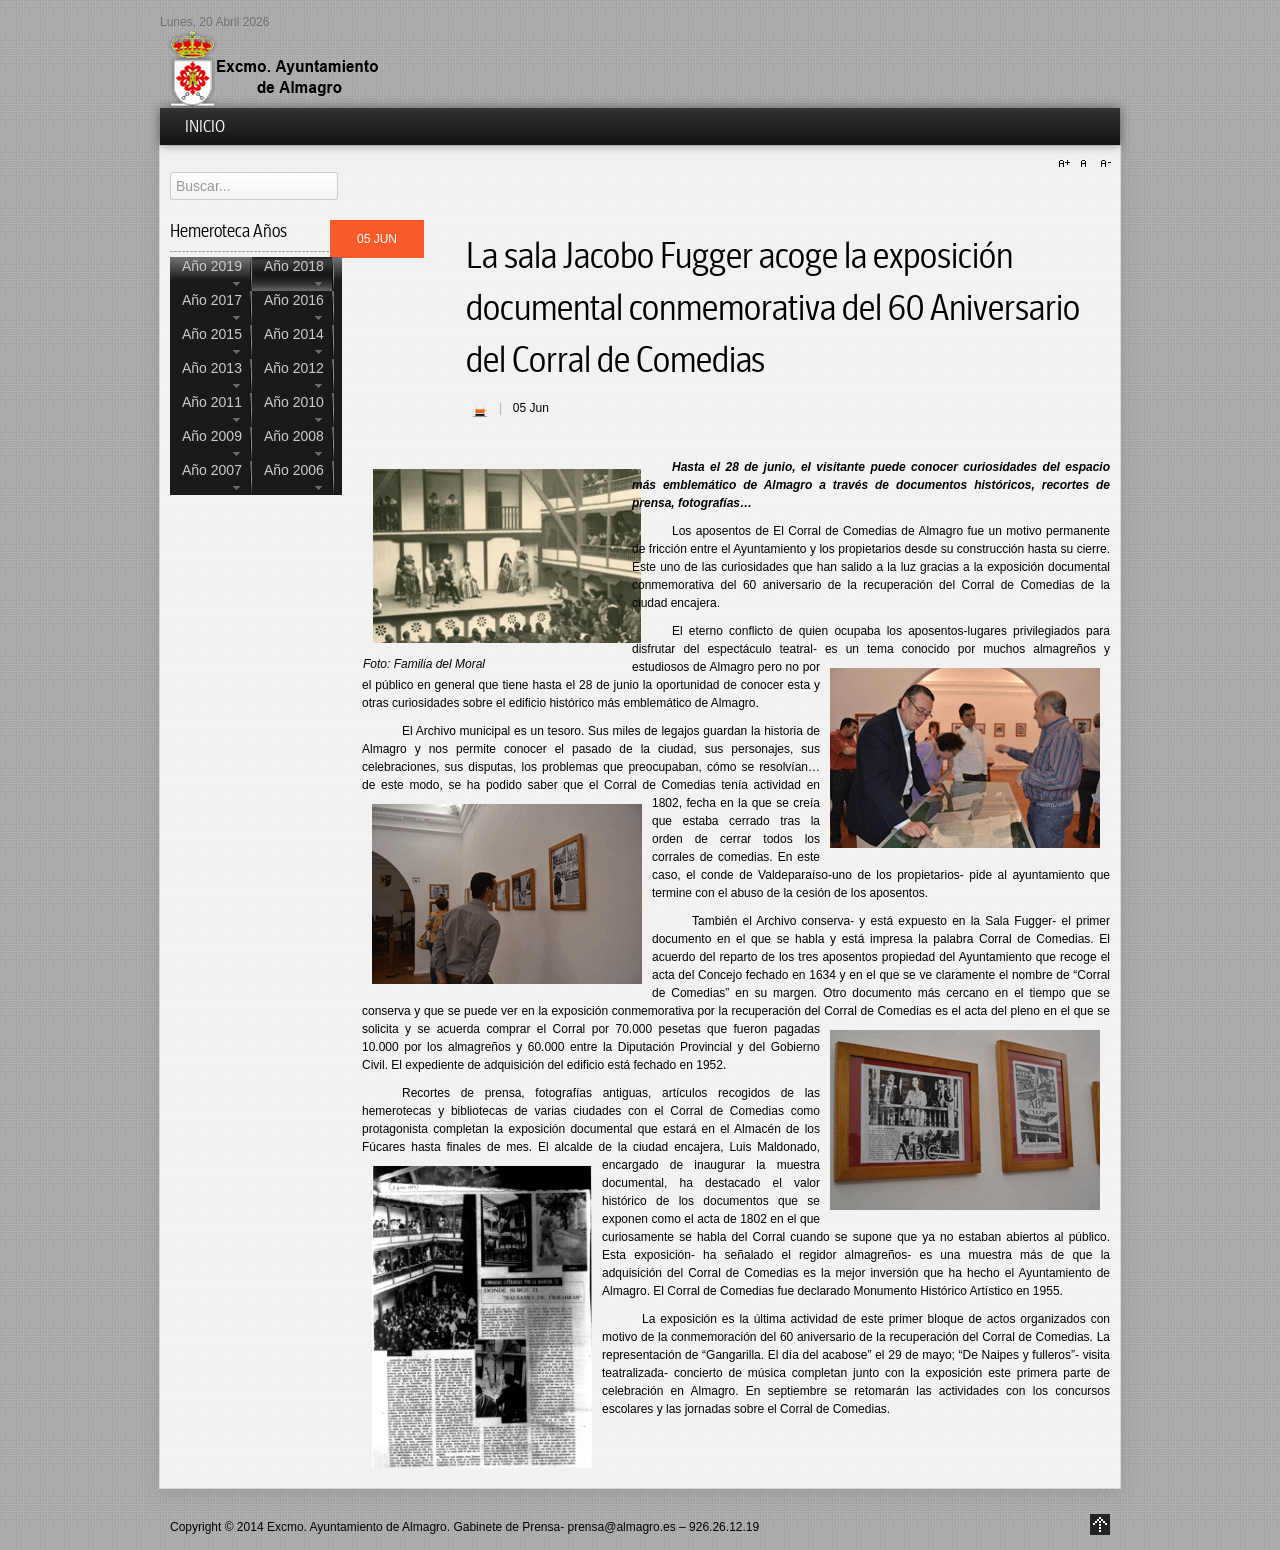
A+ (1067, 164)
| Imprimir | (480, 410)
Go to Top (1100, 1524)
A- (1103, 164)
